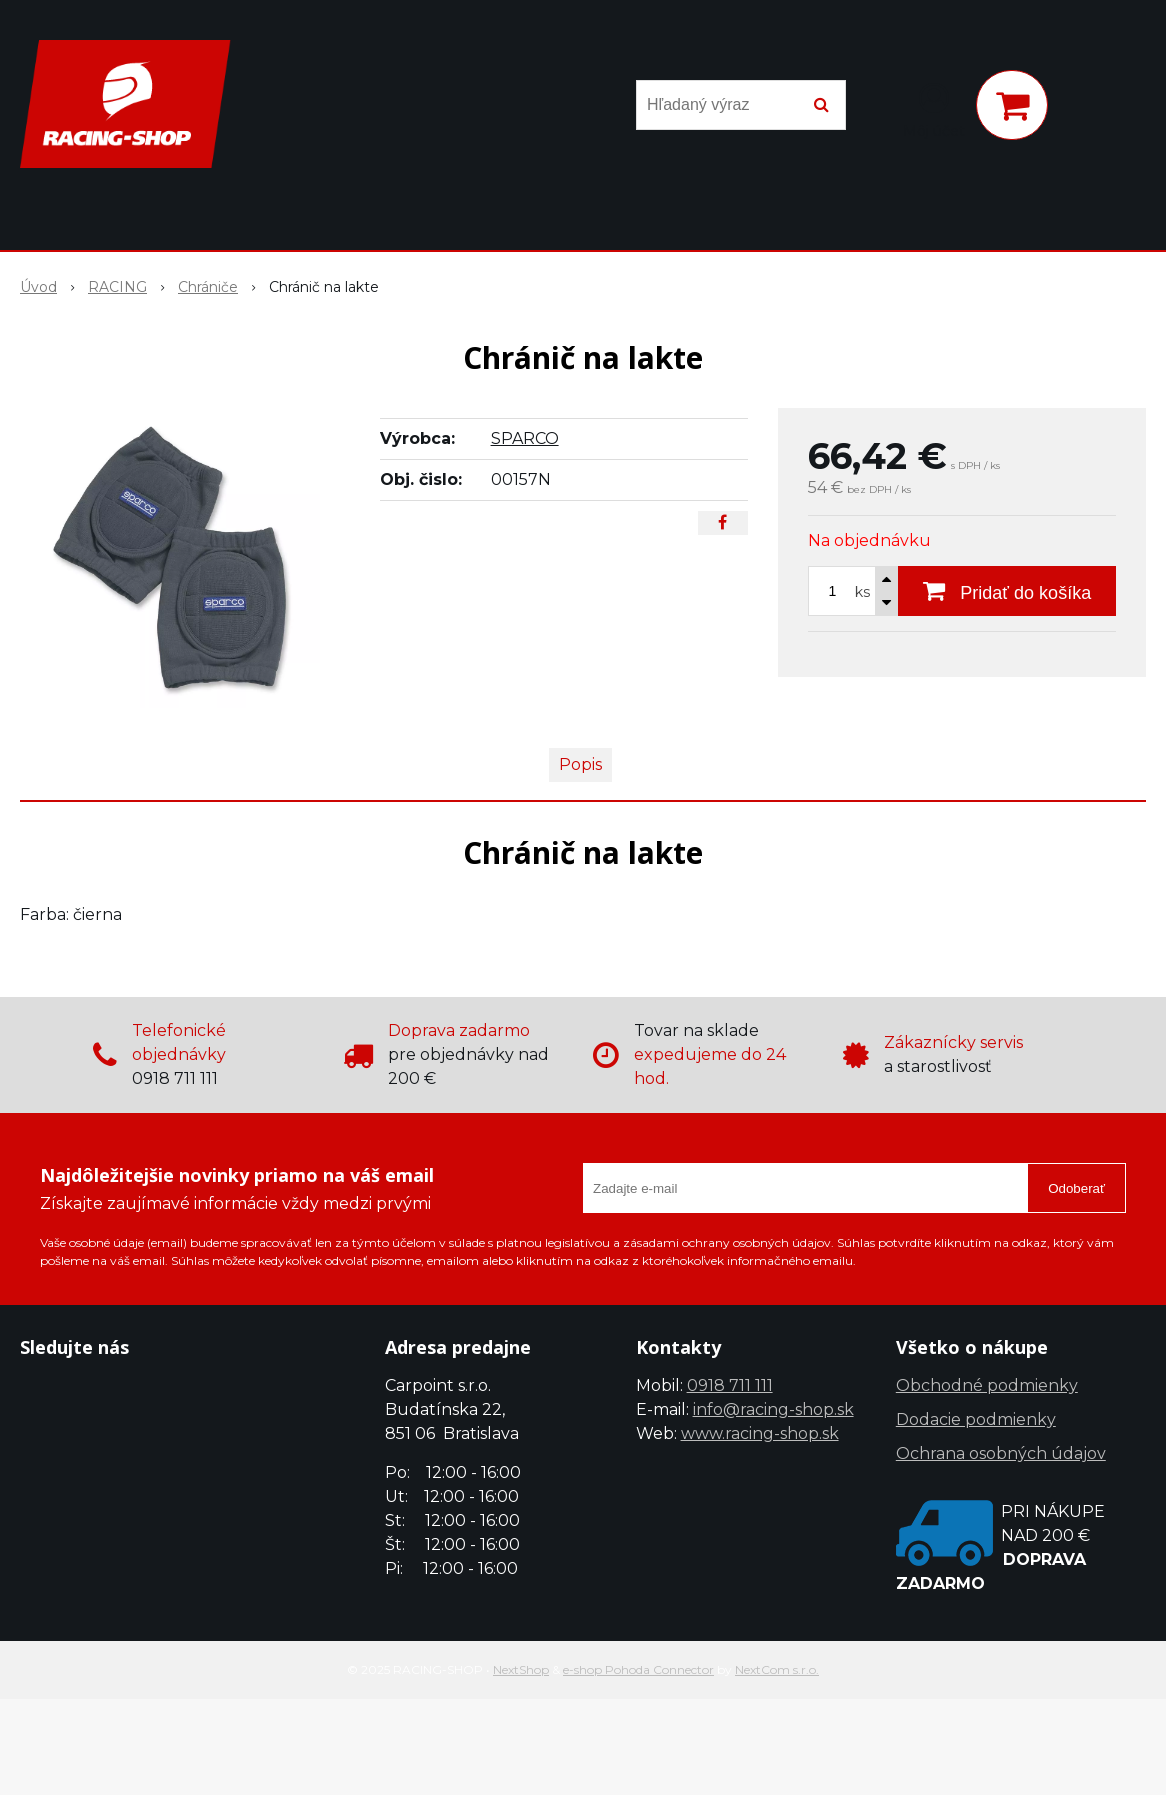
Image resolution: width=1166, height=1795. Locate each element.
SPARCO (525, 438)
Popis (580, 764)
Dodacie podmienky (976, 1419)
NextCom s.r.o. (777, 1669)
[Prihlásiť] (934, 109)
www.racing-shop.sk (760, 1433)
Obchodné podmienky (987, 1385)
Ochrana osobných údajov (1001, 1453)
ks (862, 592)
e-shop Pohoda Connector (638, 1669)
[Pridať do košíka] (1007, 591)
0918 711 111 (730, 1385)
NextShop (521, 1669)
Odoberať (1076, 1188)
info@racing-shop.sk (773, 1409)
